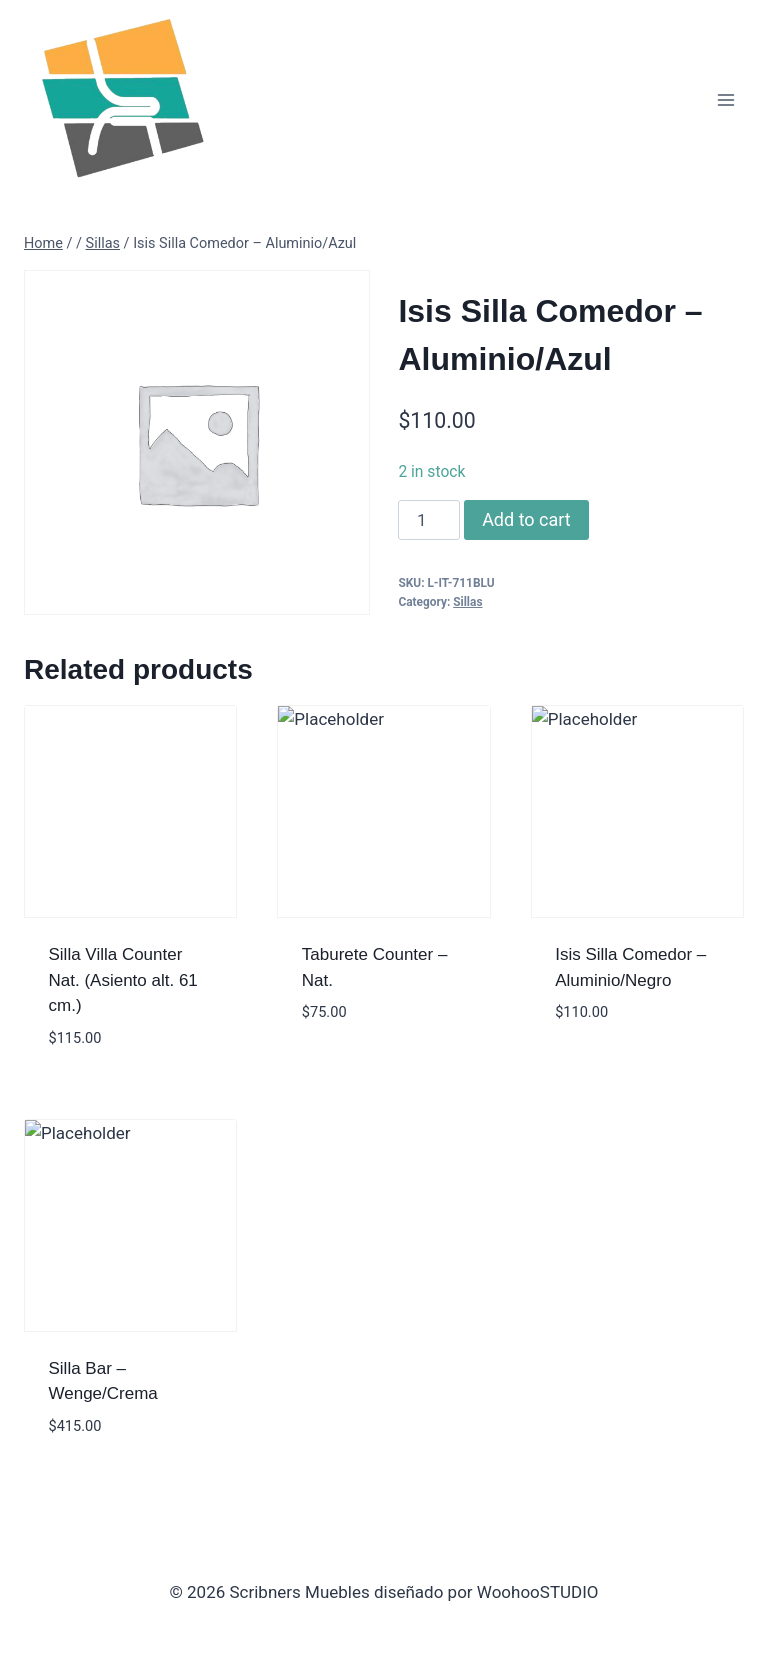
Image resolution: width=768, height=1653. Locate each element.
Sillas (467, 602)
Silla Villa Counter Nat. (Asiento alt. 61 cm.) (123, 980)
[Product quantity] (429, 520)
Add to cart (526, 519)
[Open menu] (725, 99)
